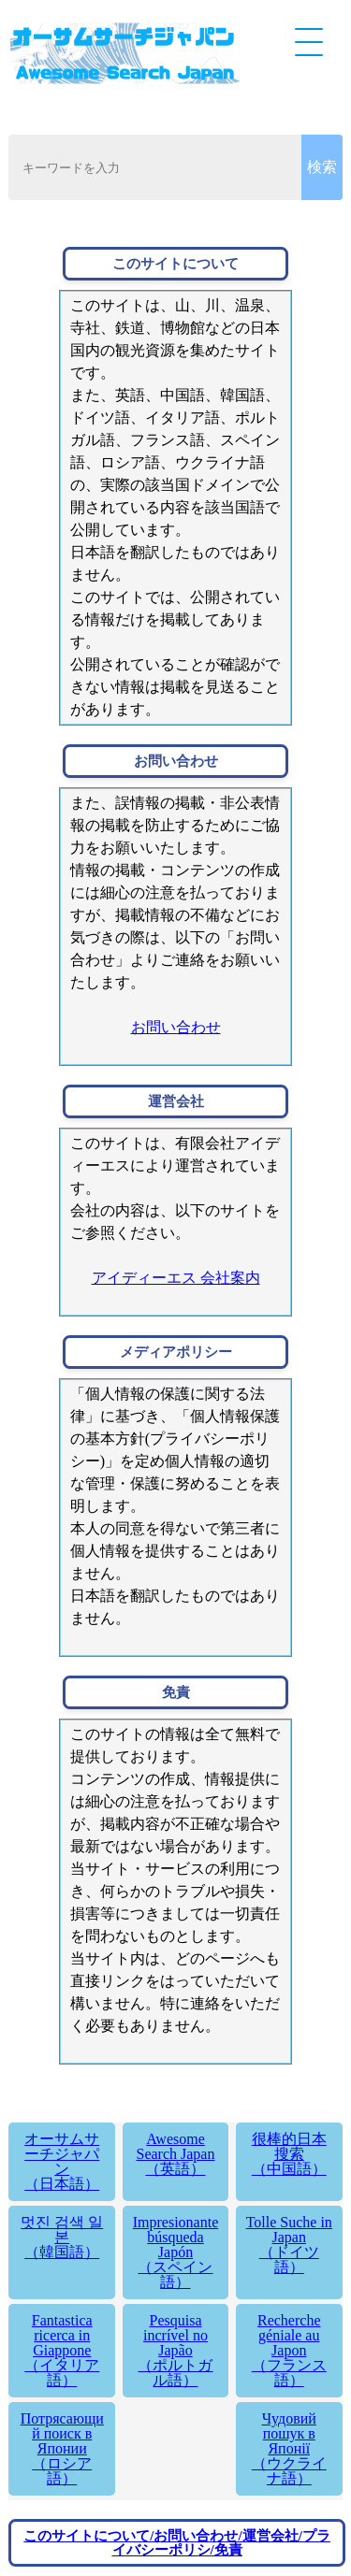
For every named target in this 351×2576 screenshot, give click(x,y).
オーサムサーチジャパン (62, 2161)
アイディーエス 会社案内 (176, 1278)
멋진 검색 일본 (62, 2237)
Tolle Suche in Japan (289, 2244)
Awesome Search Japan (176, 2154)
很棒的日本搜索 (289, 2154)
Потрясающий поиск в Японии (62, 2448)
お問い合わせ (176, 1027)
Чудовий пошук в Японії (289, 2448)
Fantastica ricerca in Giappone (62, 2350)
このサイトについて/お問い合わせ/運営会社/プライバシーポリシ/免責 (176, 2542)
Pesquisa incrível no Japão (176, 2350)
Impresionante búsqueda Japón (176, 2252)
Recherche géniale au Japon (289, 2350)
